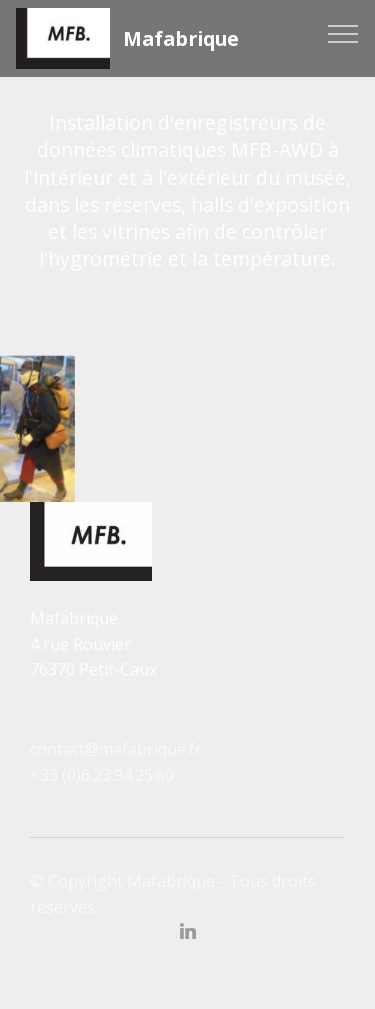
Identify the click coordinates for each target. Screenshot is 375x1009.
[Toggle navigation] (343, 33)
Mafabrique (181, 38)
